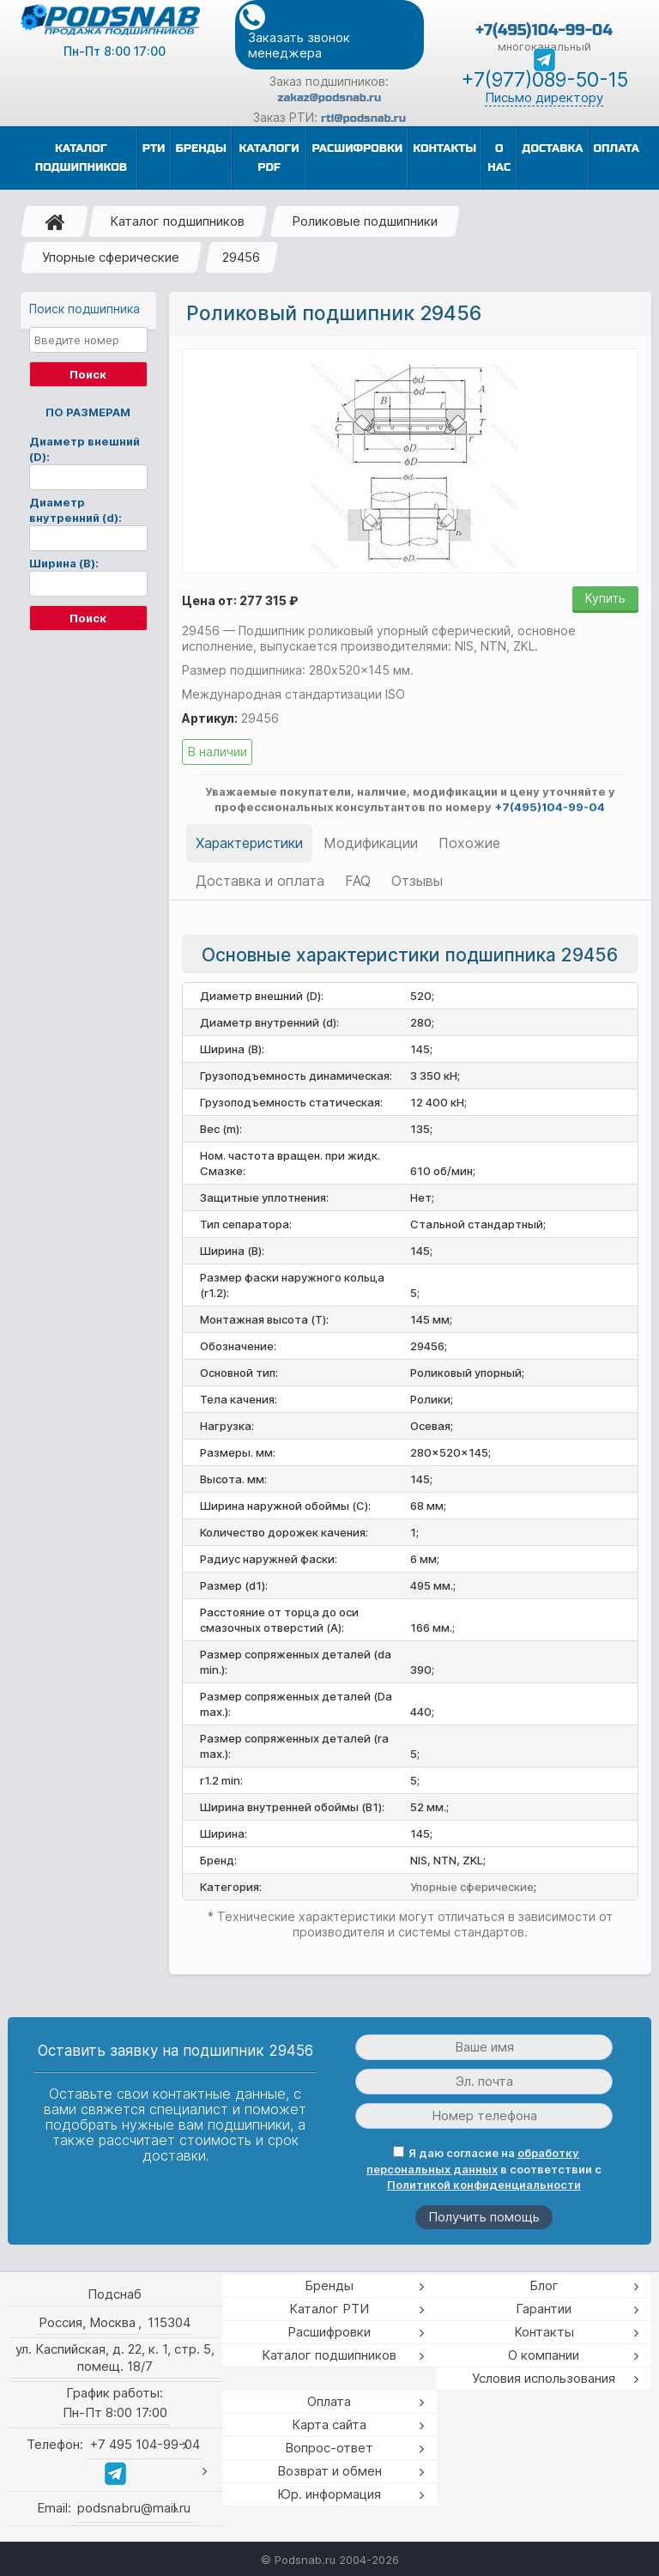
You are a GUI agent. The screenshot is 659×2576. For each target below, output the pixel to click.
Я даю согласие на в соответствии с (484, 2168)
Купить (605, 598)
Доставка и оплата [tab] (260, 880)
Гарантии (543, 2308)
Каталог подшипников (177, 221)
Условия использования (543, 2378)
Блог (544, 2285)
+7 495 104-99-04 (144, 2444)
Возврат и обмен (329, 2471)
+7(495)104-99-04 (544, 30)
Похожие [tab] (469, 843)
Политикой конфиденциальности (484, 2184)
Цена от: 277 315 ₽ (240, 600)
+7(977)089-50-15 (544, 80)
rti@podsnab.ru (363, 118)
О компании (543, 2355)
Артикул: (210, 718)
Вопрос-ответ (329, 2448)
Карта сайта (329, 2424)
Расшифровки (329, 2332)
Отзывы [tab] (417, 880)
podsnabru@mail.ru (133, 2508)
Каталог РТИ (329, 2308)
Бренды (329, 2285)
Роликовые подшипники (365, 221)
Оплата (329, 2401)
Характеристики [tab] (249, 843)
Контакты (544, 2332)
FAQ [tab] (358, 880)
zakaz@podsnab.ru (330, 98)
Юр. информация (329, 2494)
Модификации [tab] (370, 843)
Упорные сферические (110, 257)
